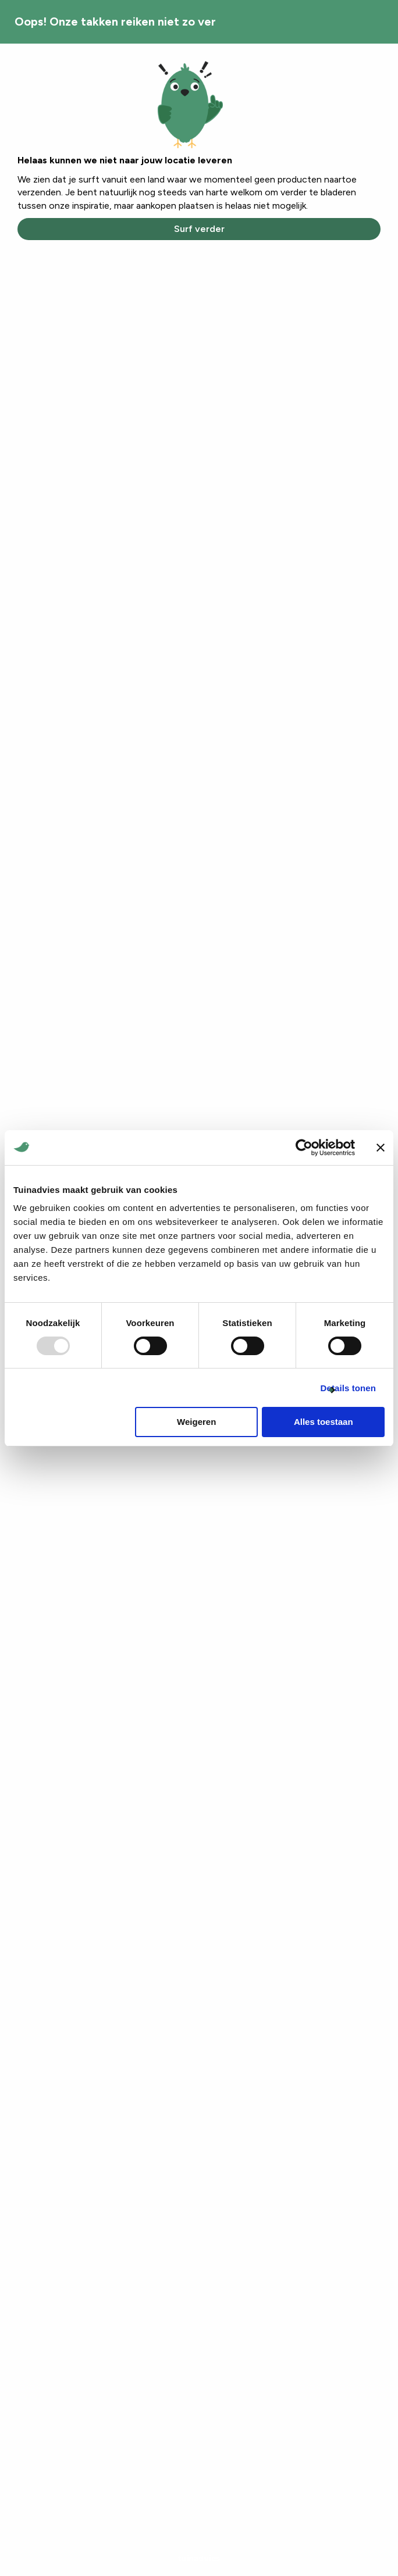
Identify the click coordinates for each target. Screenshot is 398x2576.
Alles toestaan (323, 1422)
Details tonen (348, 1388)
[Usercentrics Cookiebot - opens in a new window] (304, 1147)
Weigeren (196, 1422)
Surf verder (199, 228)
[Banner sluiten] (380, 1148)
